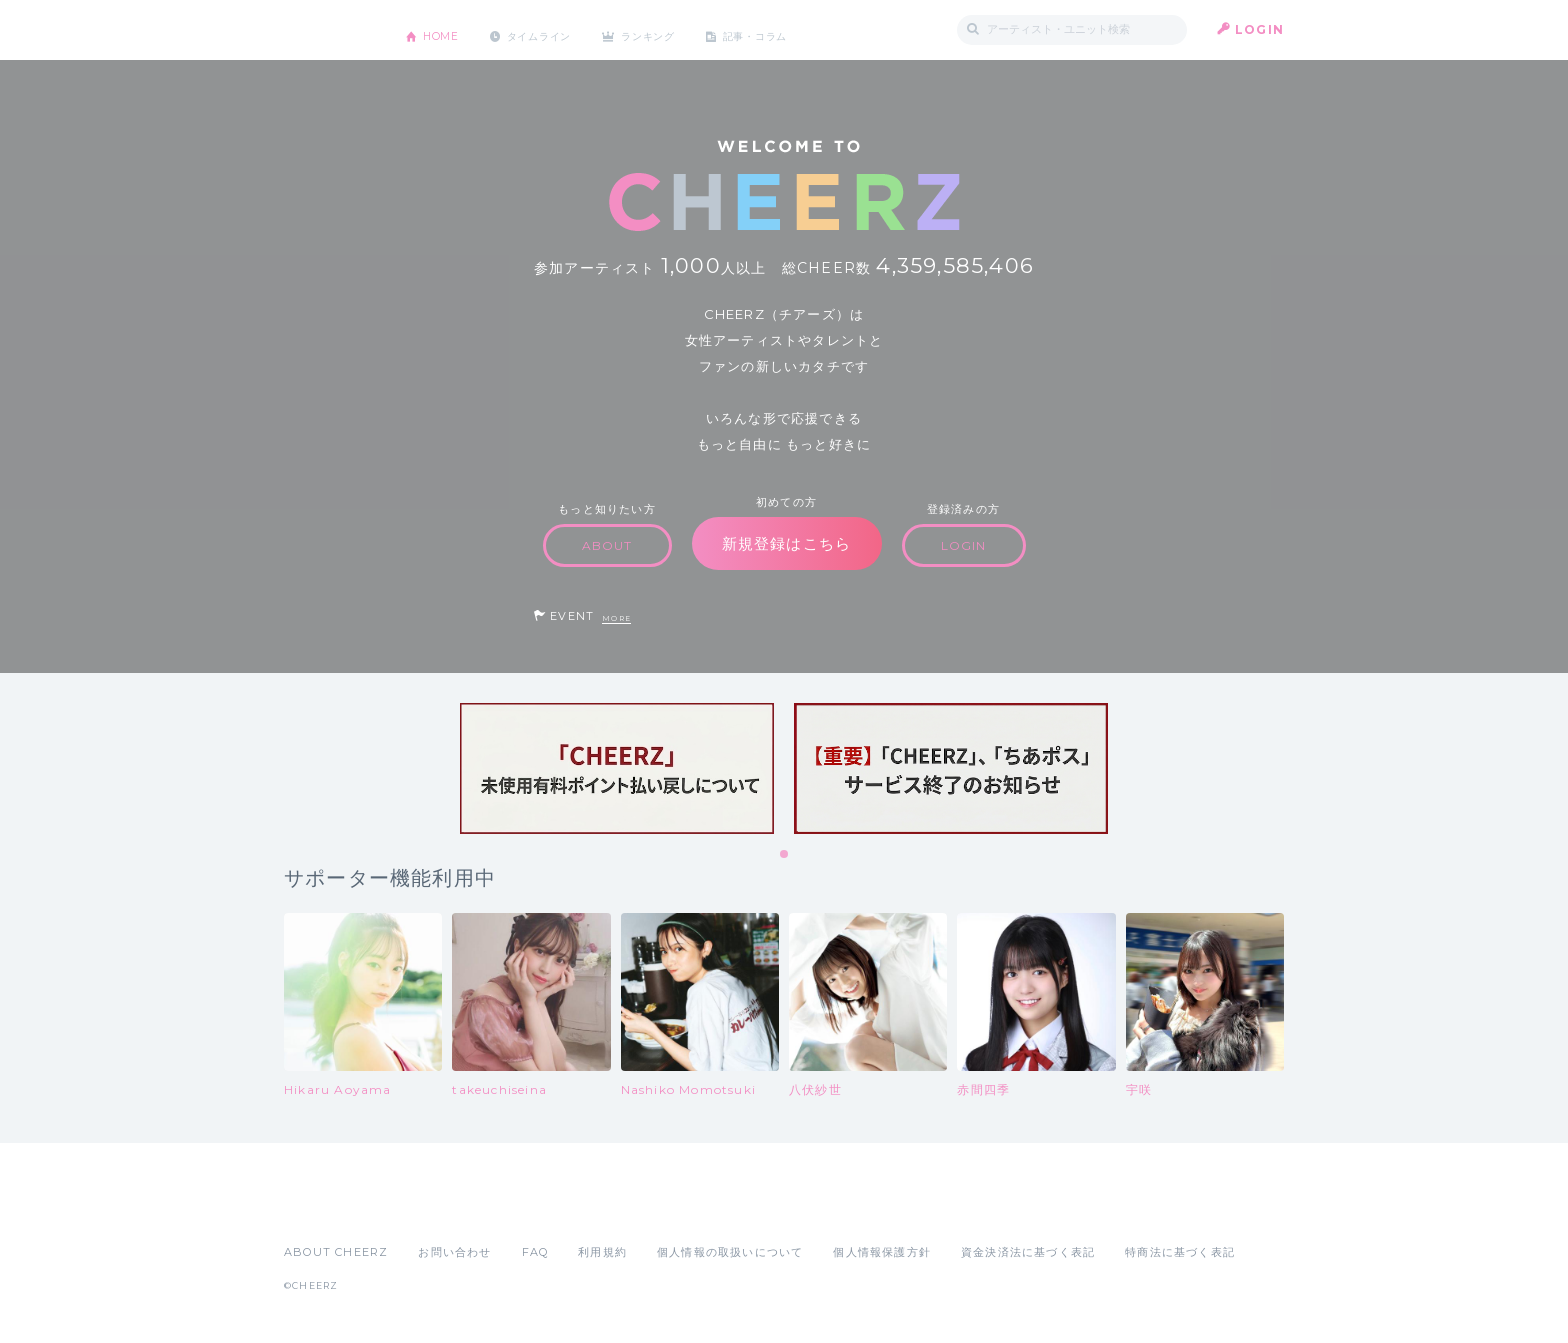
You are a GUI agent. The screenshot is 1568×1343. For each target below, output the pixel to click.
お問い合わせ (454, 1252)
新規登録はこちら (787, 543)
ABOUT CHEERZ (336, 1252)
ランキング (685, 29)
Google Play (436, 1208)
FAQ (535, 1252)
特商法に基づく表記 (1180, 1252)
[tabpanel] (617, 768)
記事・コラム (806, 29)
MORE (616, 618)
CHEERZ (329, 30)
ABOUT (607, 545)
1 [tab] (785, 855)
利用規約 (602, 1252)
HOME (447, 29)
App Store (330, 1208)
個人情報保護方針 (882, 1252)
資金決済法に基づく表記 (1028, 1252)
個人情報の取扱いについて (730, 1252)
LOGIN (1259, 29)
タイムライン (558, 29)
